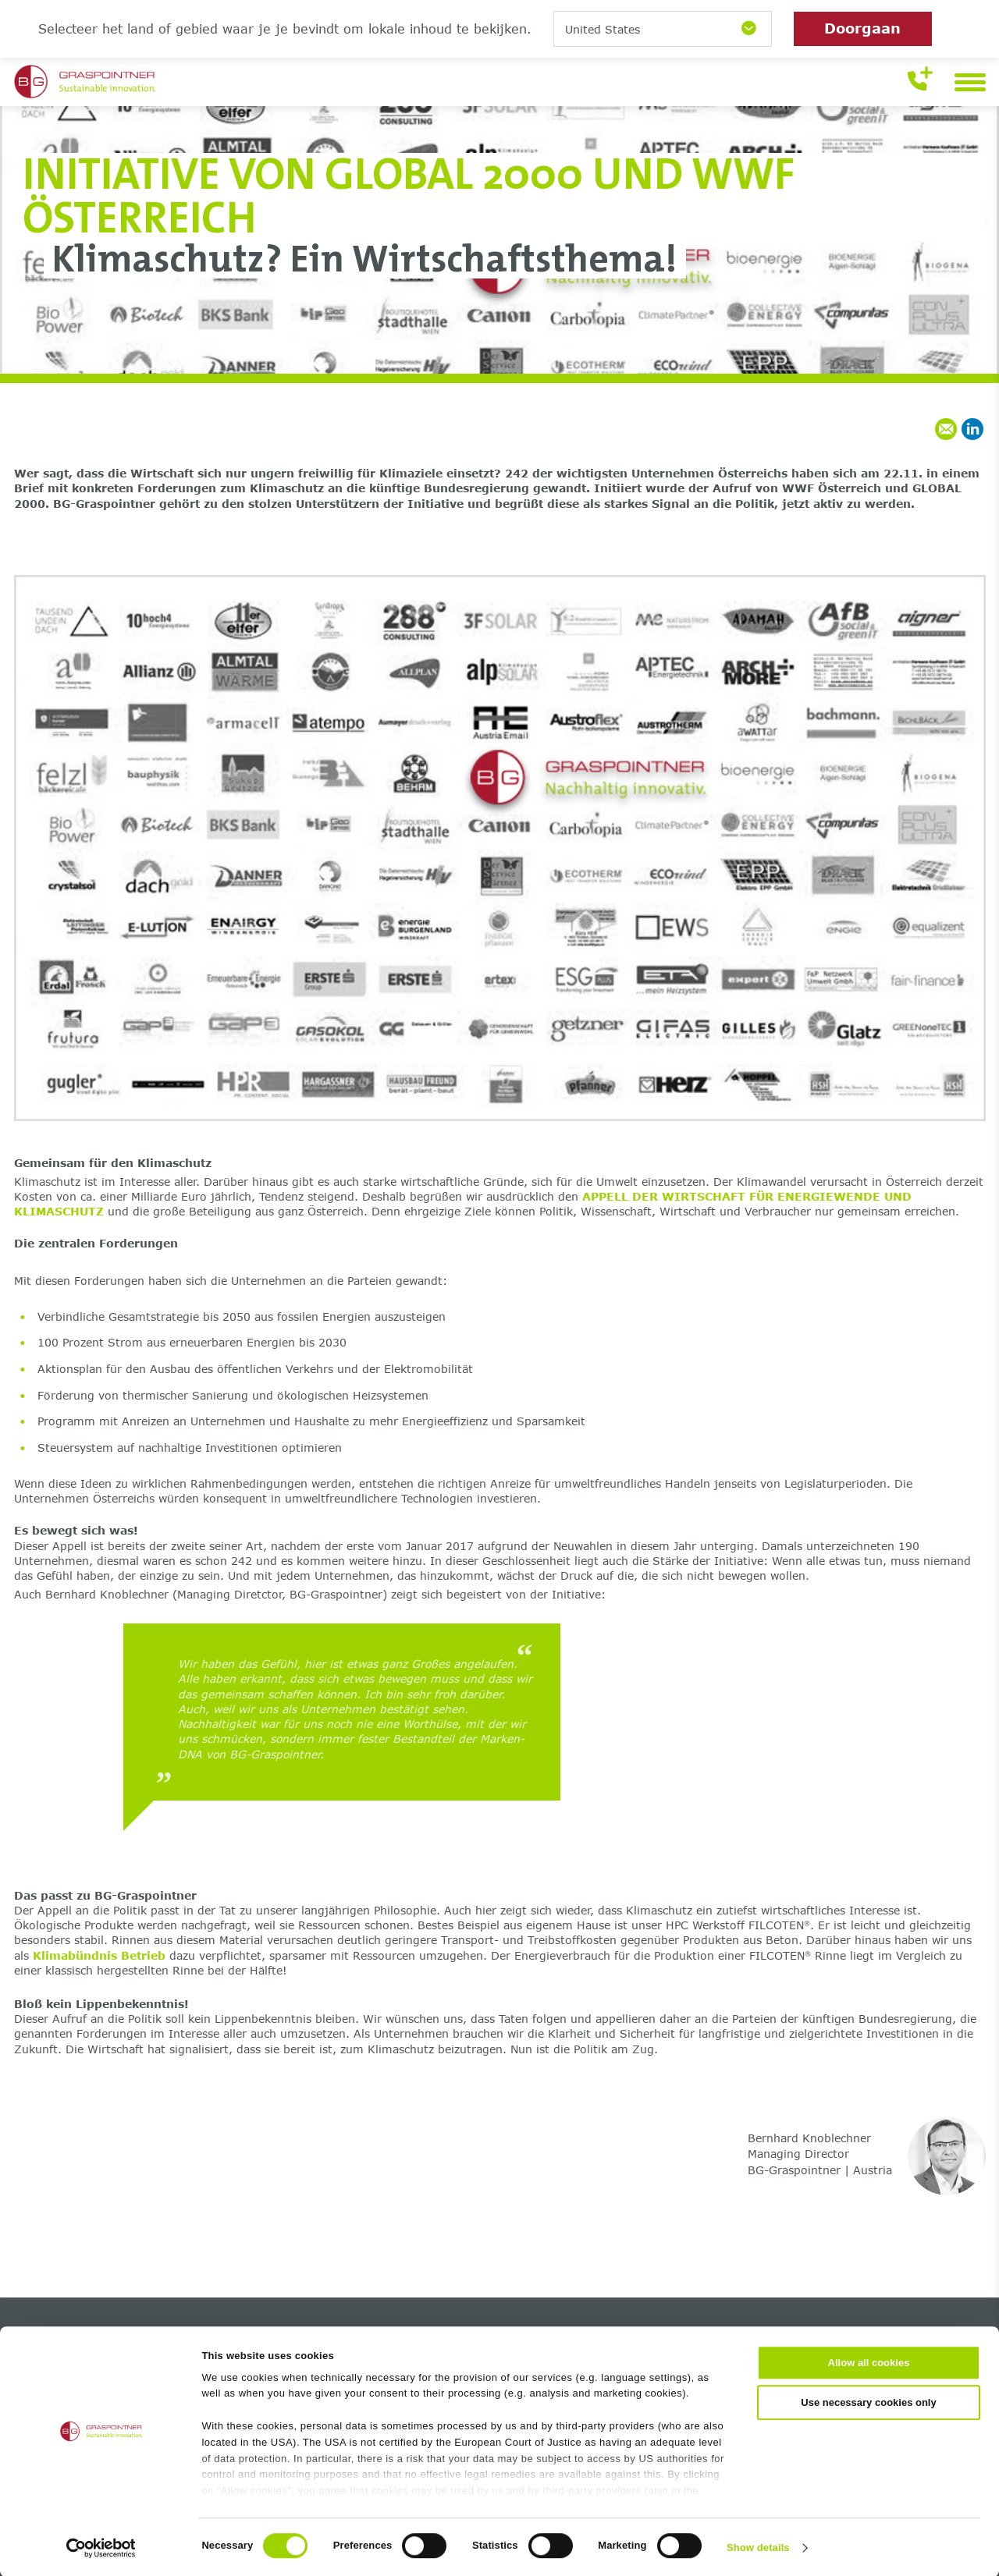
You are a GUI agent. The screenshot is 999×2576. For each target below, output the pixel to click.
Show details (758, 2547)
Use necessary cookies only (868, 2401)
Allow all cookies (869, 2362)
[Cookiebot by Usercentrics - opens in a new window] (101, 2547)
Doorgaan (862, 28)
